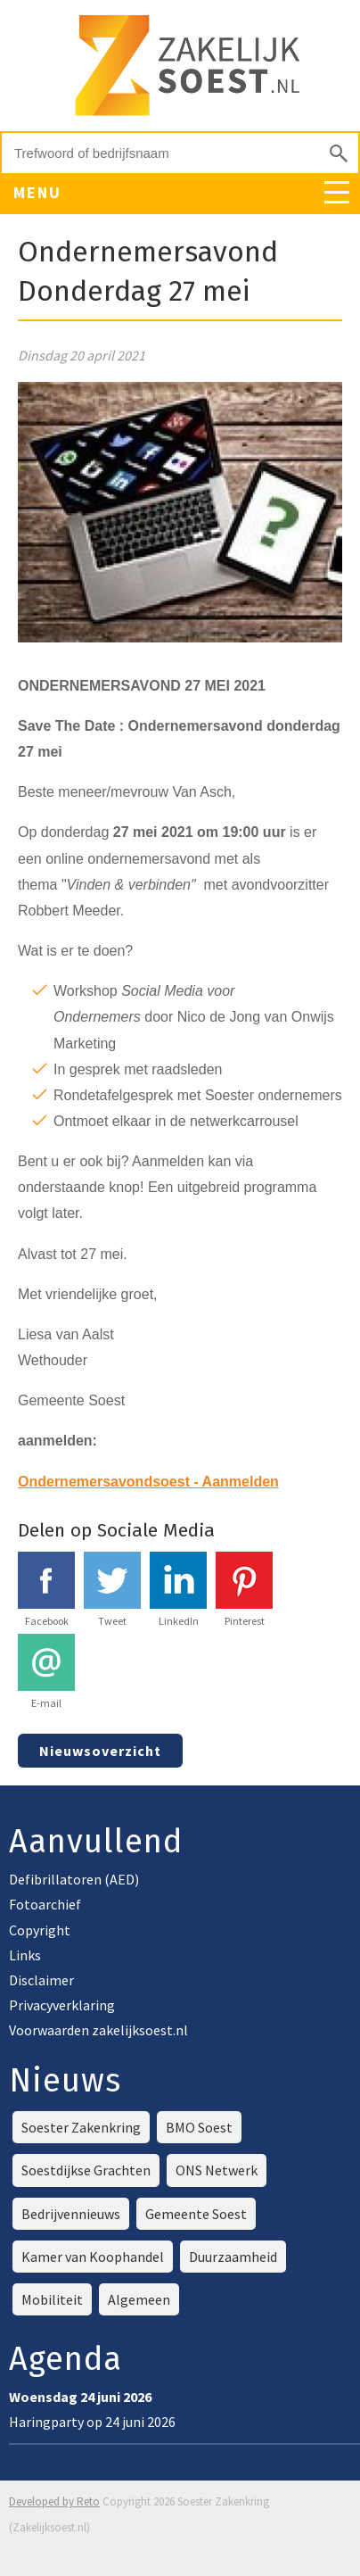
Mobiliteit (52, 2299)
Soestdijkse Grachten (86, 2170)
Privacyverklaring (62, 2005)
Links (25, 1955)
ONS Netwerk (217, 2170)
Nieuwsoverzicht (100, 1751)
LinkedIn (178, 1590)
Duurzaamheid (233, 2256)
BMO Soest (199, 2127)
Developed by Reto (54, 2501)
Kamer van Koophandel (92, 2256)
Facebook (46, 1590)
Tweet (112, 1590)
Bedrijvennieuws (70, 2214)
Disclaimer (41, 1980)
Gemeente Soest (196, 2214)
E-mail (46, 1672)
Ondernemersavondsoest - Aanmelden (148, 1481)
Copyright (39, 1930)
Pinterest (244, 1590)
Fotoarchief (45, 1904)
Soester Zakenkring (81, 2127)
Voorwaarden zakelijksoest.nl (98, 2030)
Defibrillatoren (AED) (74, 1879)
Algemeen (139, 2299)
